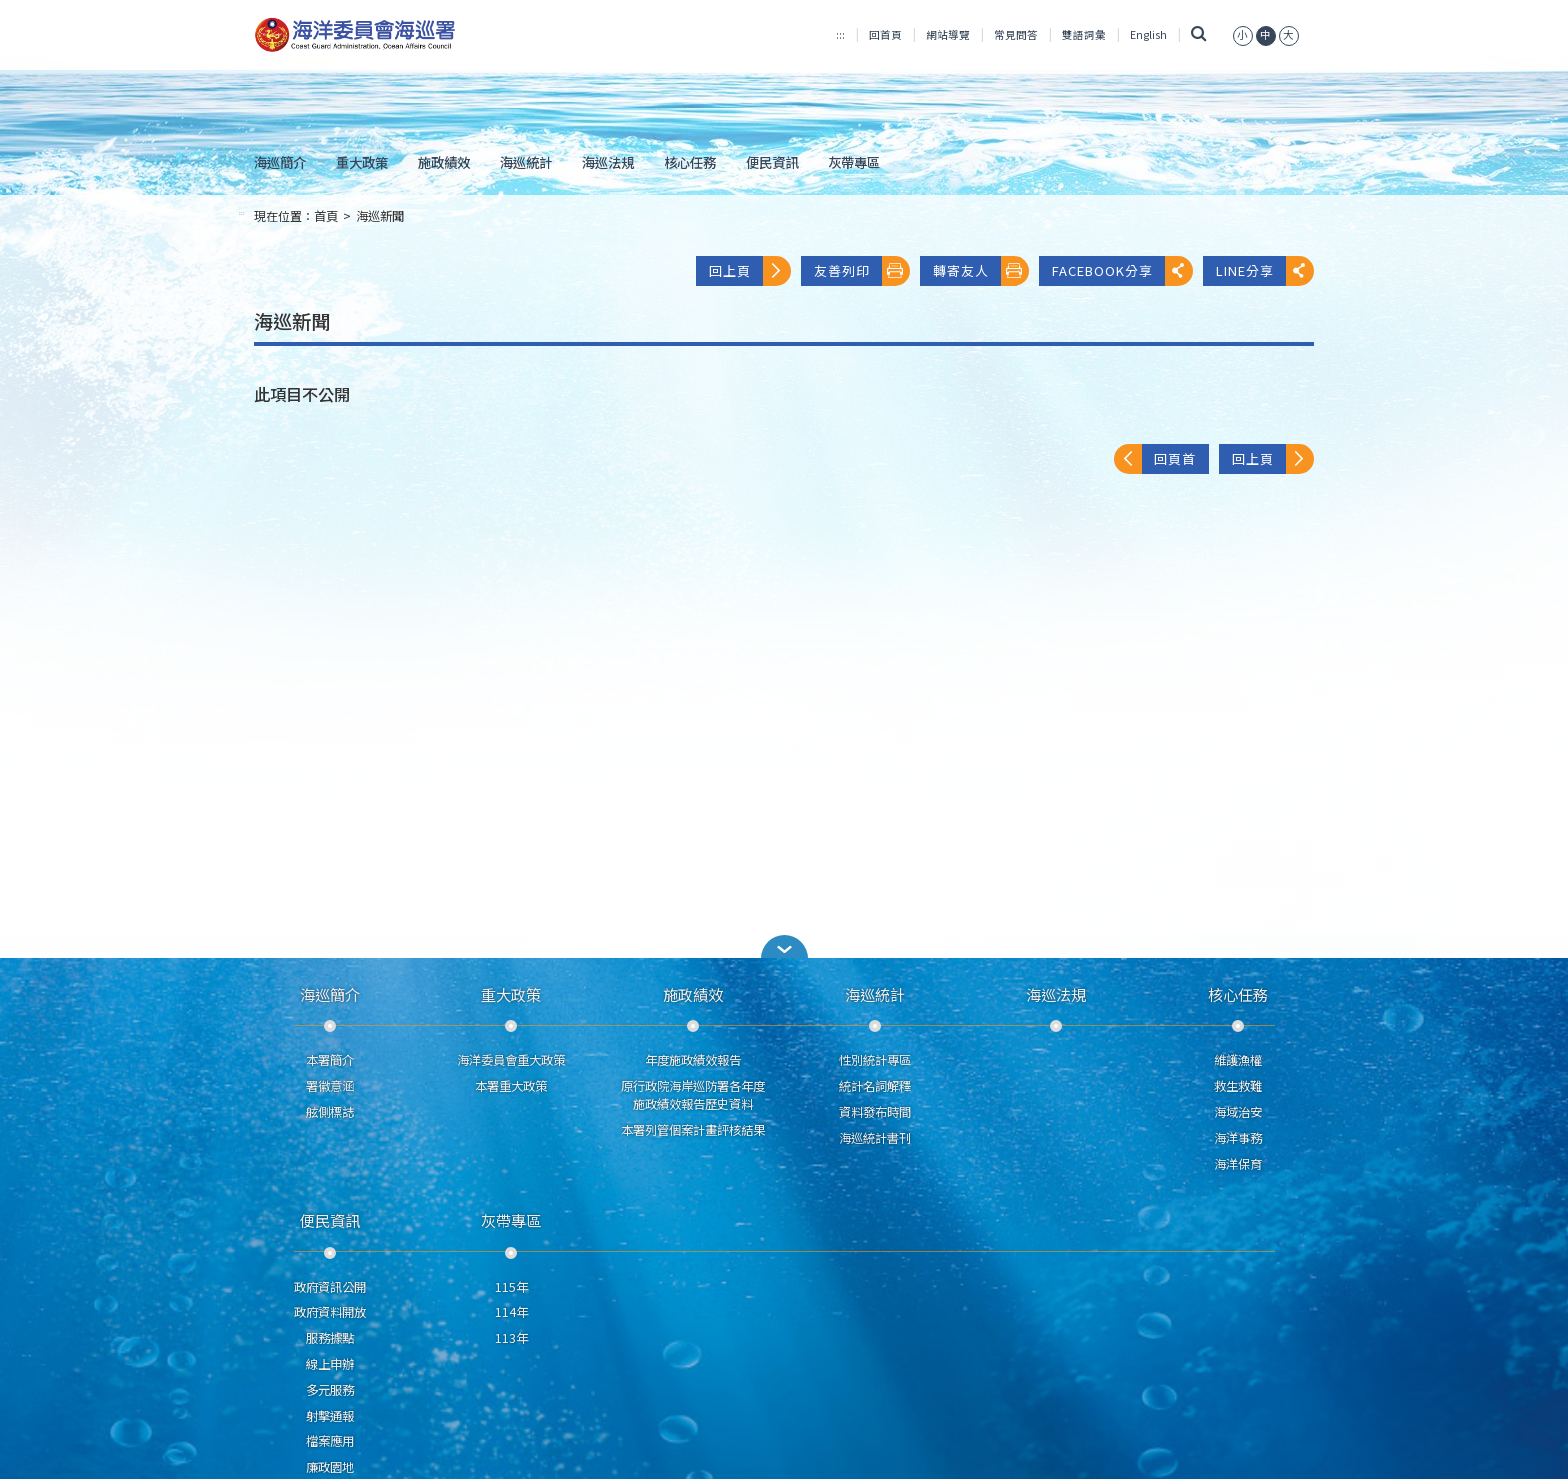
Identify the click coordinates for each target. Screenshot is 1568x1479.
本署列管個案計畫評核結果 (693, 1130)
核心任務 (690, 162)
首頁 (326, 216)
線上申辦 (330, 1364)
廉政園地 (330, 1467)
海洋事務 (1238, 1138)
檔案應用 (330, 1441)
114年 (511, 1312)
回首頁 (885, 34)
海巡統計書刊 (875, 1138)
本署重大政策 (511, 1086)
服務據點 (330, 1338)
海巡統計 (526, 162)
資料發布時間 (875, 1112)
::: (840, 34)
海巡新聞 (380, 216)
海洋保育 (1238, 1164)
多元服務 (330, 1390)
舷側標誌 (330, 1112)
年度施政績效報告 (693, 1060)
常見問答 (1016, 34)
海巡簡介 (280, 162)
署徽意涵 (330, 1086)
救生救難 (1238, 1086)
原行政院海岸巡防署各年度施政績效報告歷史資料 (693, 1095)
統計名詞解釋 (875, 1086)
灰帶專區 (854, 162)
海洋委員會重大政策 (511, 1060)
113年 (511, 1338)
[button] (784, 946)
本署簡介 (330, 1060)
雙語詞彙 (1084, 34)
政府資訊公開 (330, 1287)
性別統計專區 (875, 1060)
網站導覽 (948, 34)
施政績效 (444, 162)
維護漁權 (1238, 1060)
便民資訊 (772, 162)
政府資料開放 (330, 1312)
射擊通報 (330, 1416)
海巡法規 (608, 162)
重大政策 (362, 162)
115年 (511, 1287)
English (1148, 34)
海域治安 (1238, 1112)
